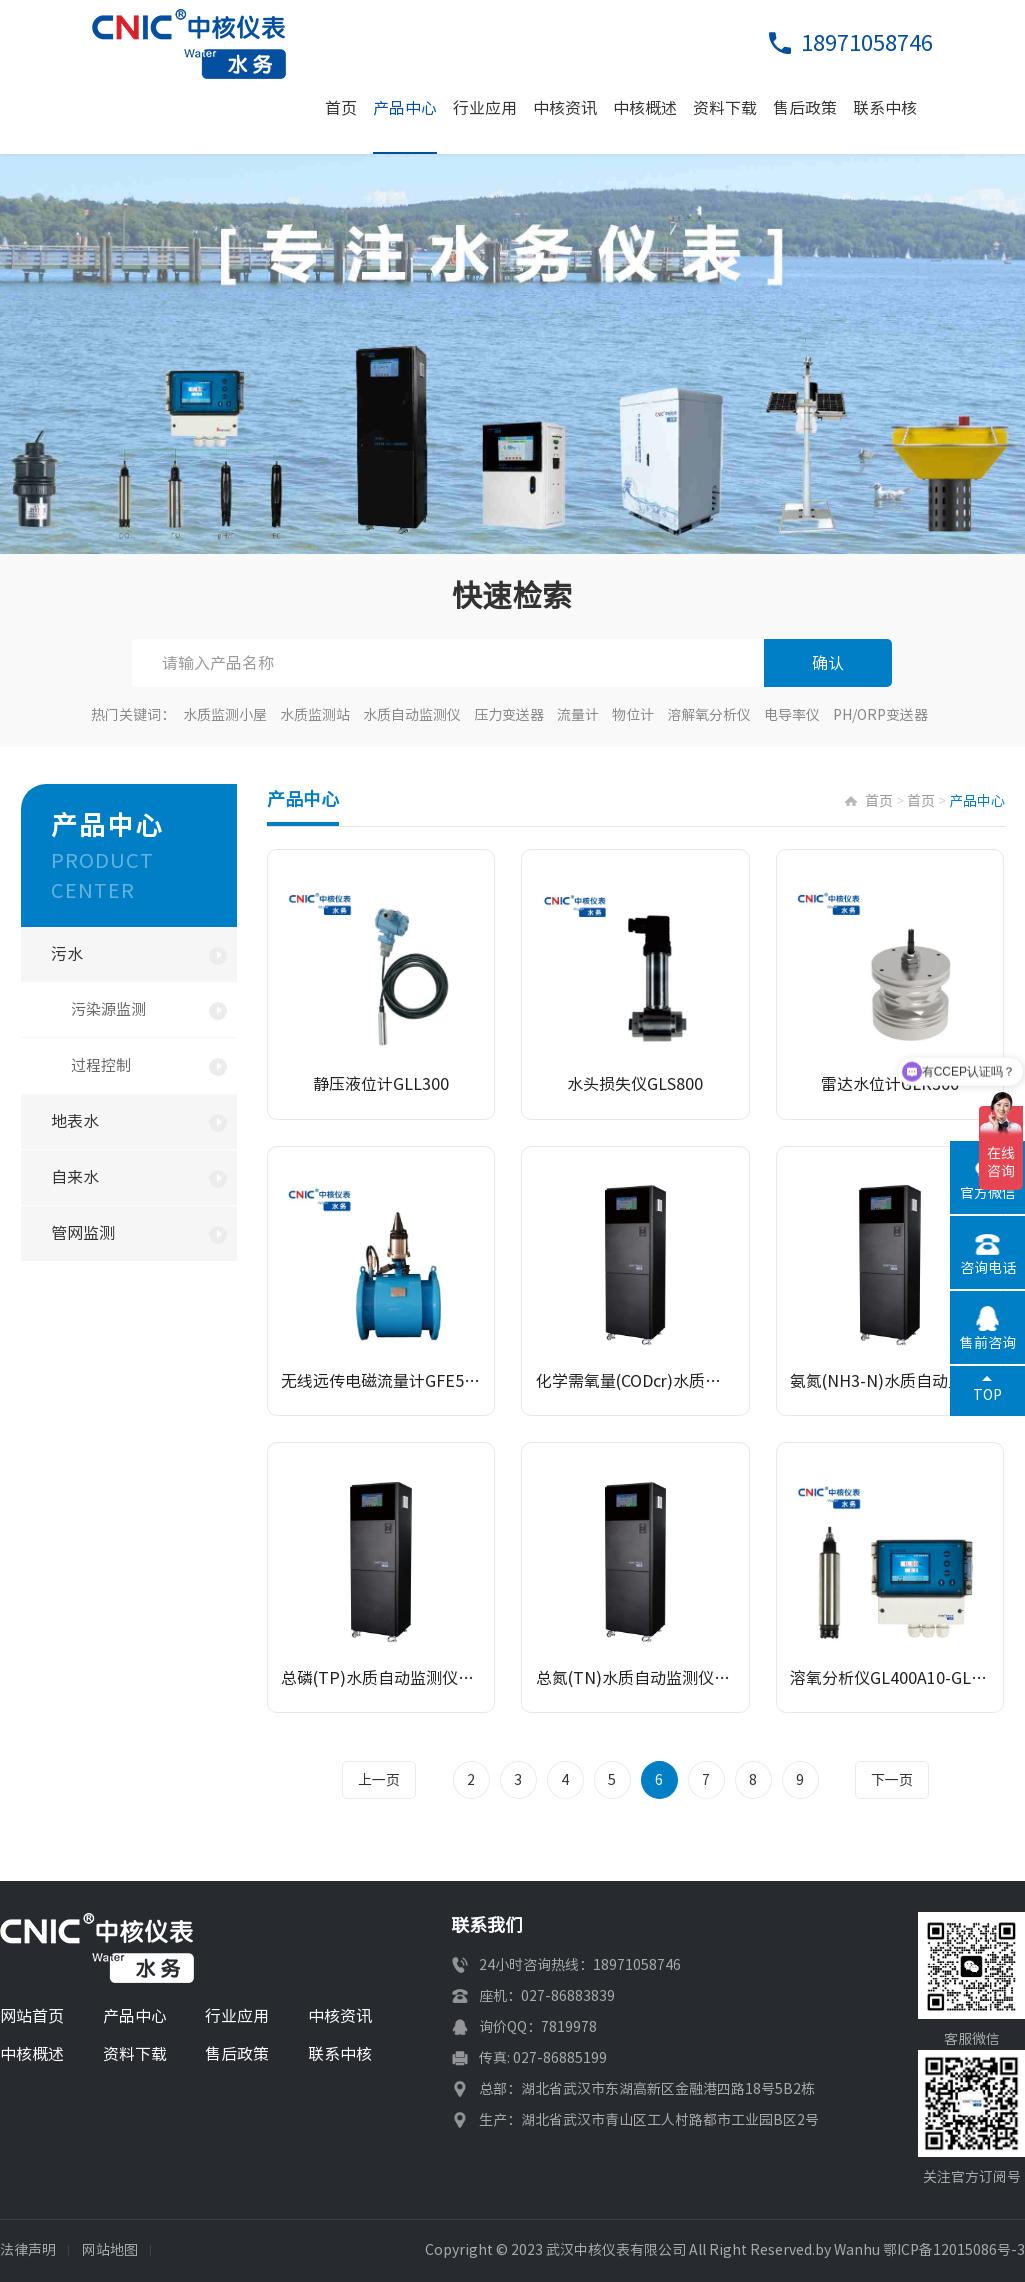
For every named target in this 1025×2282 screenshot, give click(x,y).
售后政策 (805, 108)
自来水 (75, 1177)
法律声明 (28, 2250)
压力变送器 (509, 715)
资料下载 (725, 108)
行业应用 (485, 108)
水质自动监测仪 (412, 715)
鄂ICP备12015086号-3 (954, 2250)
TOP (987, 1395)
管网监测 (83, 1233)
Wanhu (857, 2250)
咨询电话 (988, 1268)
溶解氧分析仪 (709, 715)
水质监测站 (315, 715)
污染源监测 (108, 1009)
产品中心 (405, 108)
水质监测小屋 (225, 715)
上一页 (381, 1780)
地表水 (75, 1121)
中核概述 (645, 108)
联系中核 (885, 108)
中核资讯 (565, 108)
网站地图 (110, 2250)
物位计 (633, 715)
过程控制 (101, 1065)
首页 (341, 108)
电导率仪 (792, 715)
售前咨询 (988, 1343)
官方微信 (988, 1193)
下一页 (891, 1780)
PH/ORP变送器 (880, 715)
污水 (67, 954)
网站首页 (32, 2016)
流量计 (578, 715)
